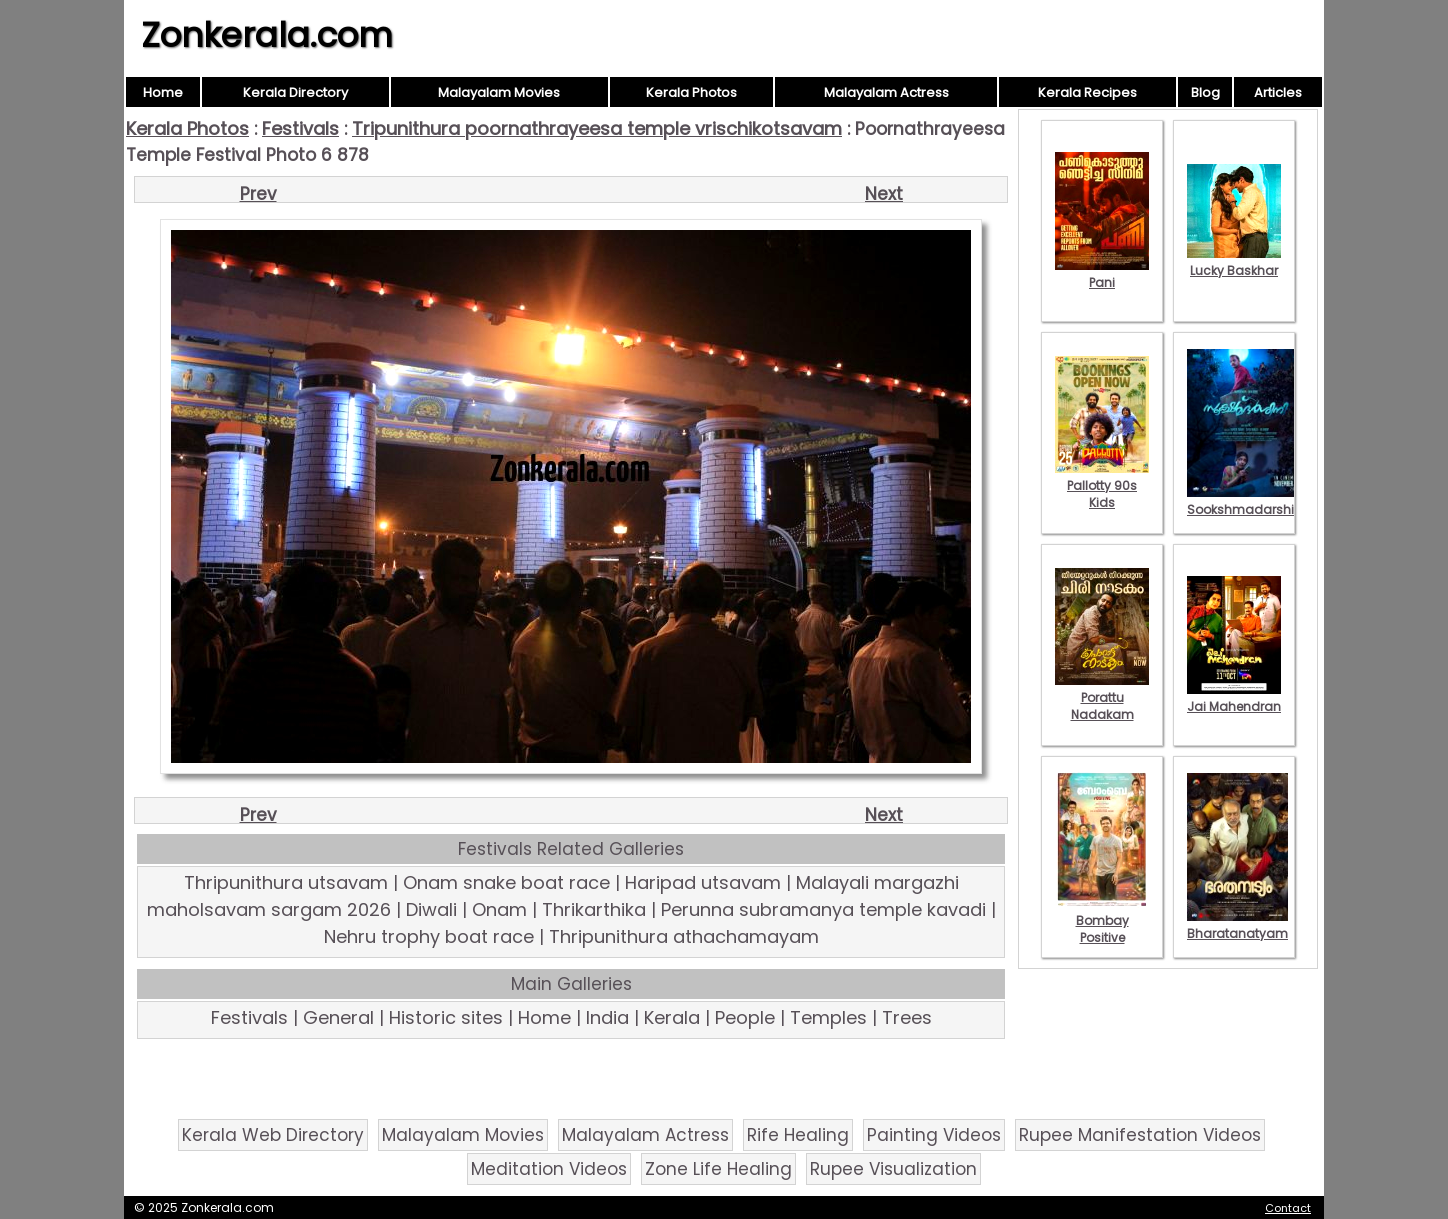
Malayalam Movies (499, 92)
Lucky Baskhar (1234, 262)
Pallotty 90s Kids (1102, 485)
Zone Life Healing (718, 1169)
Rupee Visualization (893, 1169)
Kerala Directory (295, 92)
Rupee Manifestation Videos (1140, 1135)
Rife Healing (798, 1135)
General (338, 1017)
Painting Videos (934, 1135)
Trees (907, 1017)
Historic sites (446, 1017)
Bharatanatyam (1237, 925)
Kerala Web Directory (273, 1135)
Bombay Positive (1102, 920)
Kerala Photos (691, 92)
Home (163, 92)
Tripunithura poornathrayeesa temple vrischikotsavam (597, 128)
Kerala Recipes (1087, 92)
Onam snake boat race (506, 882)
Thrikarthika (594, 909)
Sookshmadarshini (1246, 501)
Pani (1102, 274)
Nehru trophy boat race (429, 936)
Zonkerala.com (267, 35)
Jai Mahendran (1234, 698)
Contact (1288, 1208)
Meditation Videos (549, 1169)
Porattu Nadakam (1102, 697)
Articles (1278, 92)
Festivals (300, 128)
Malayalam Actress (886, 92)
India (607, 1017)
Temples (828, 1017)
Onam (499, 909)
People (745, 1017)
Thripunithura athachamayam (684, 936)
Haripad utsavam (703, 882)
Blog (1205, 92)
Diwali (431, 909)
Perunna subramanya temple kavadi (823, 909)
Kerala (672, 1017)
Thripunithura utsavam (286, 882)
